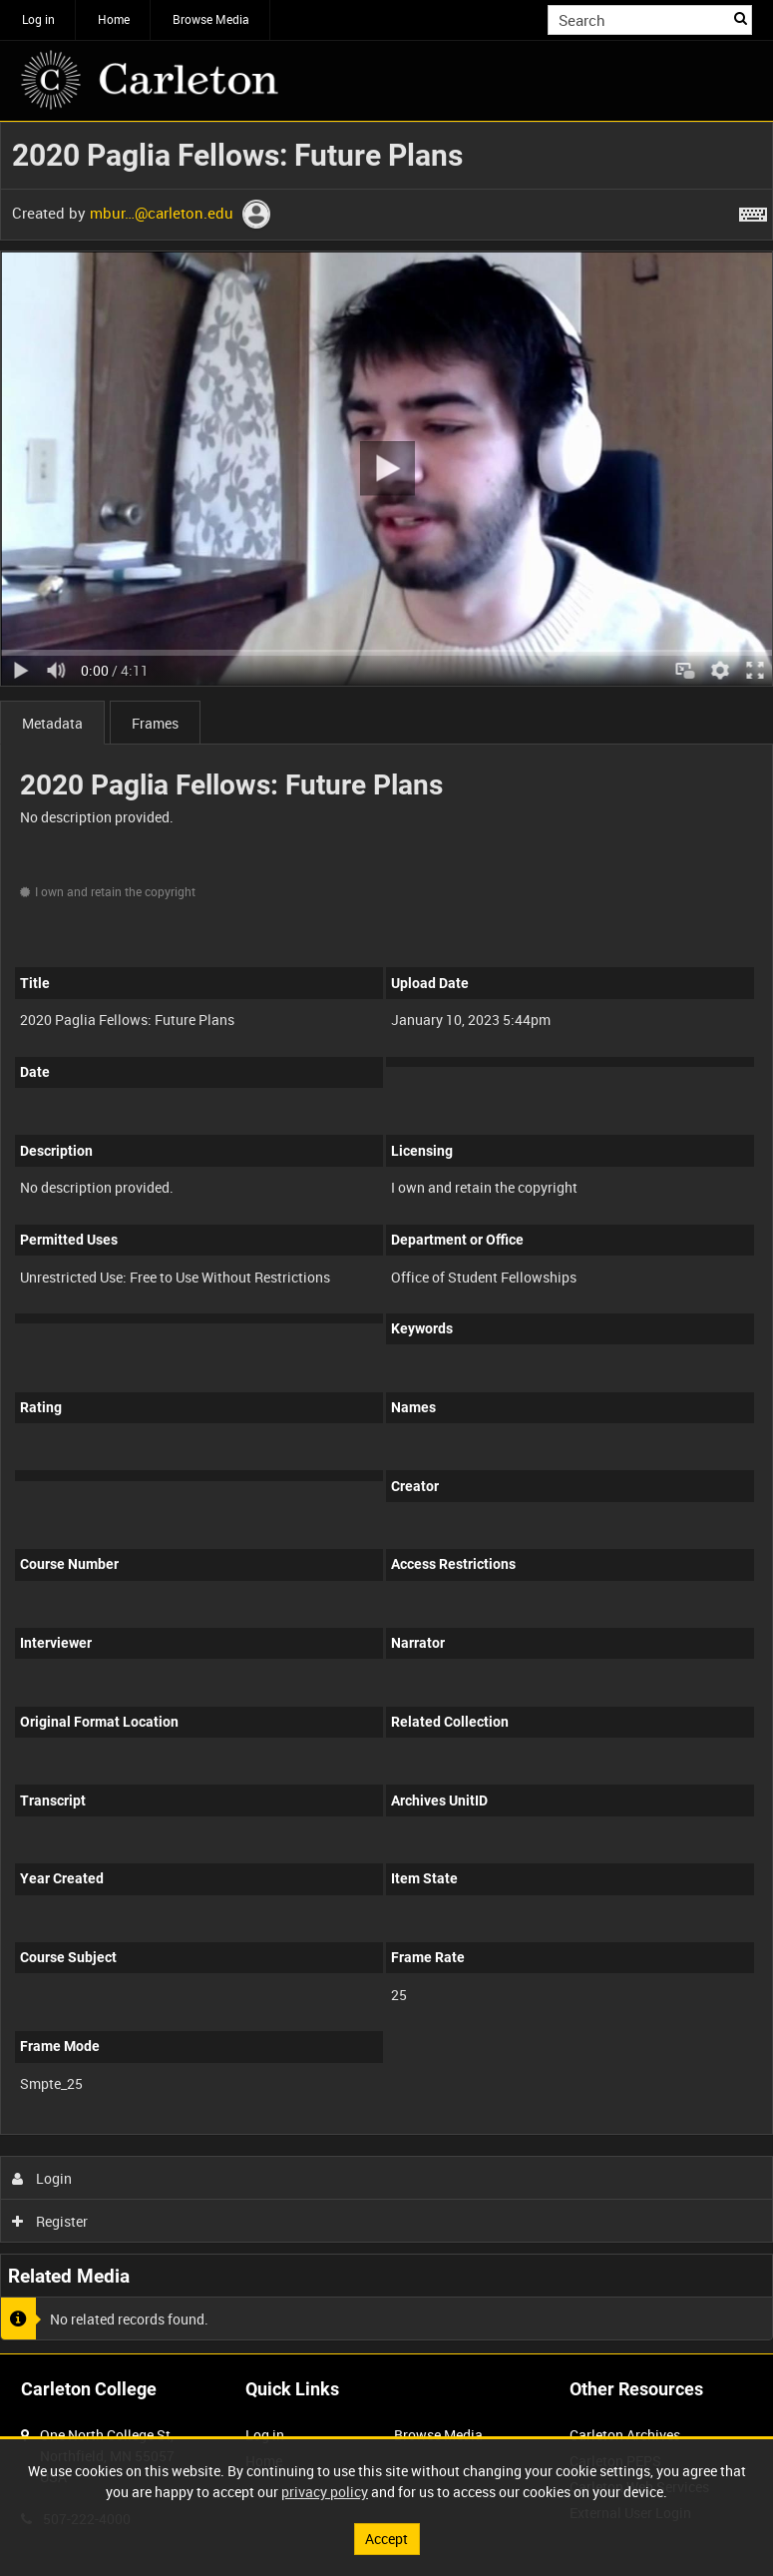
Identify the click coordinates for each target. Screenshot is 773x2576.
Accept (386, 2538)
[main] (386, 1238)
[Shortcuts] (753, 211)
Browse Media (211, 19)
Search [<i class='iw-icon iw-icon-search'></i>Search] (740, 18)
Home (114, 19)
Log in (38, 19)
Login (42, 2178)
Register (50, 2221)
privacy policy (324, 2491)
